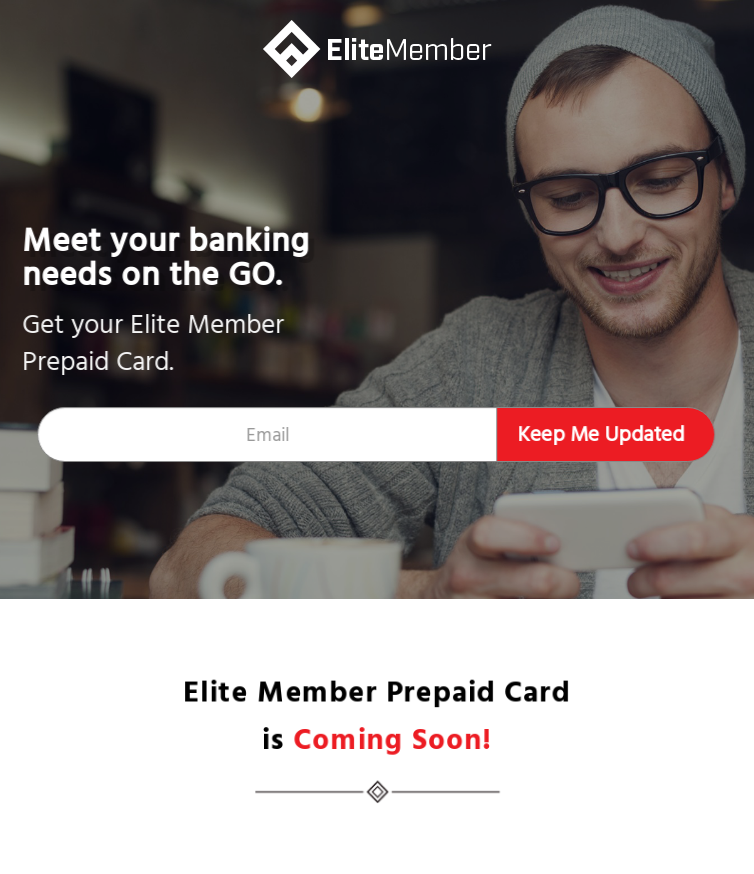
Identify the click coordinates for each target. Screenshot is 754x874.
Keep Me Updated (599, 434)
